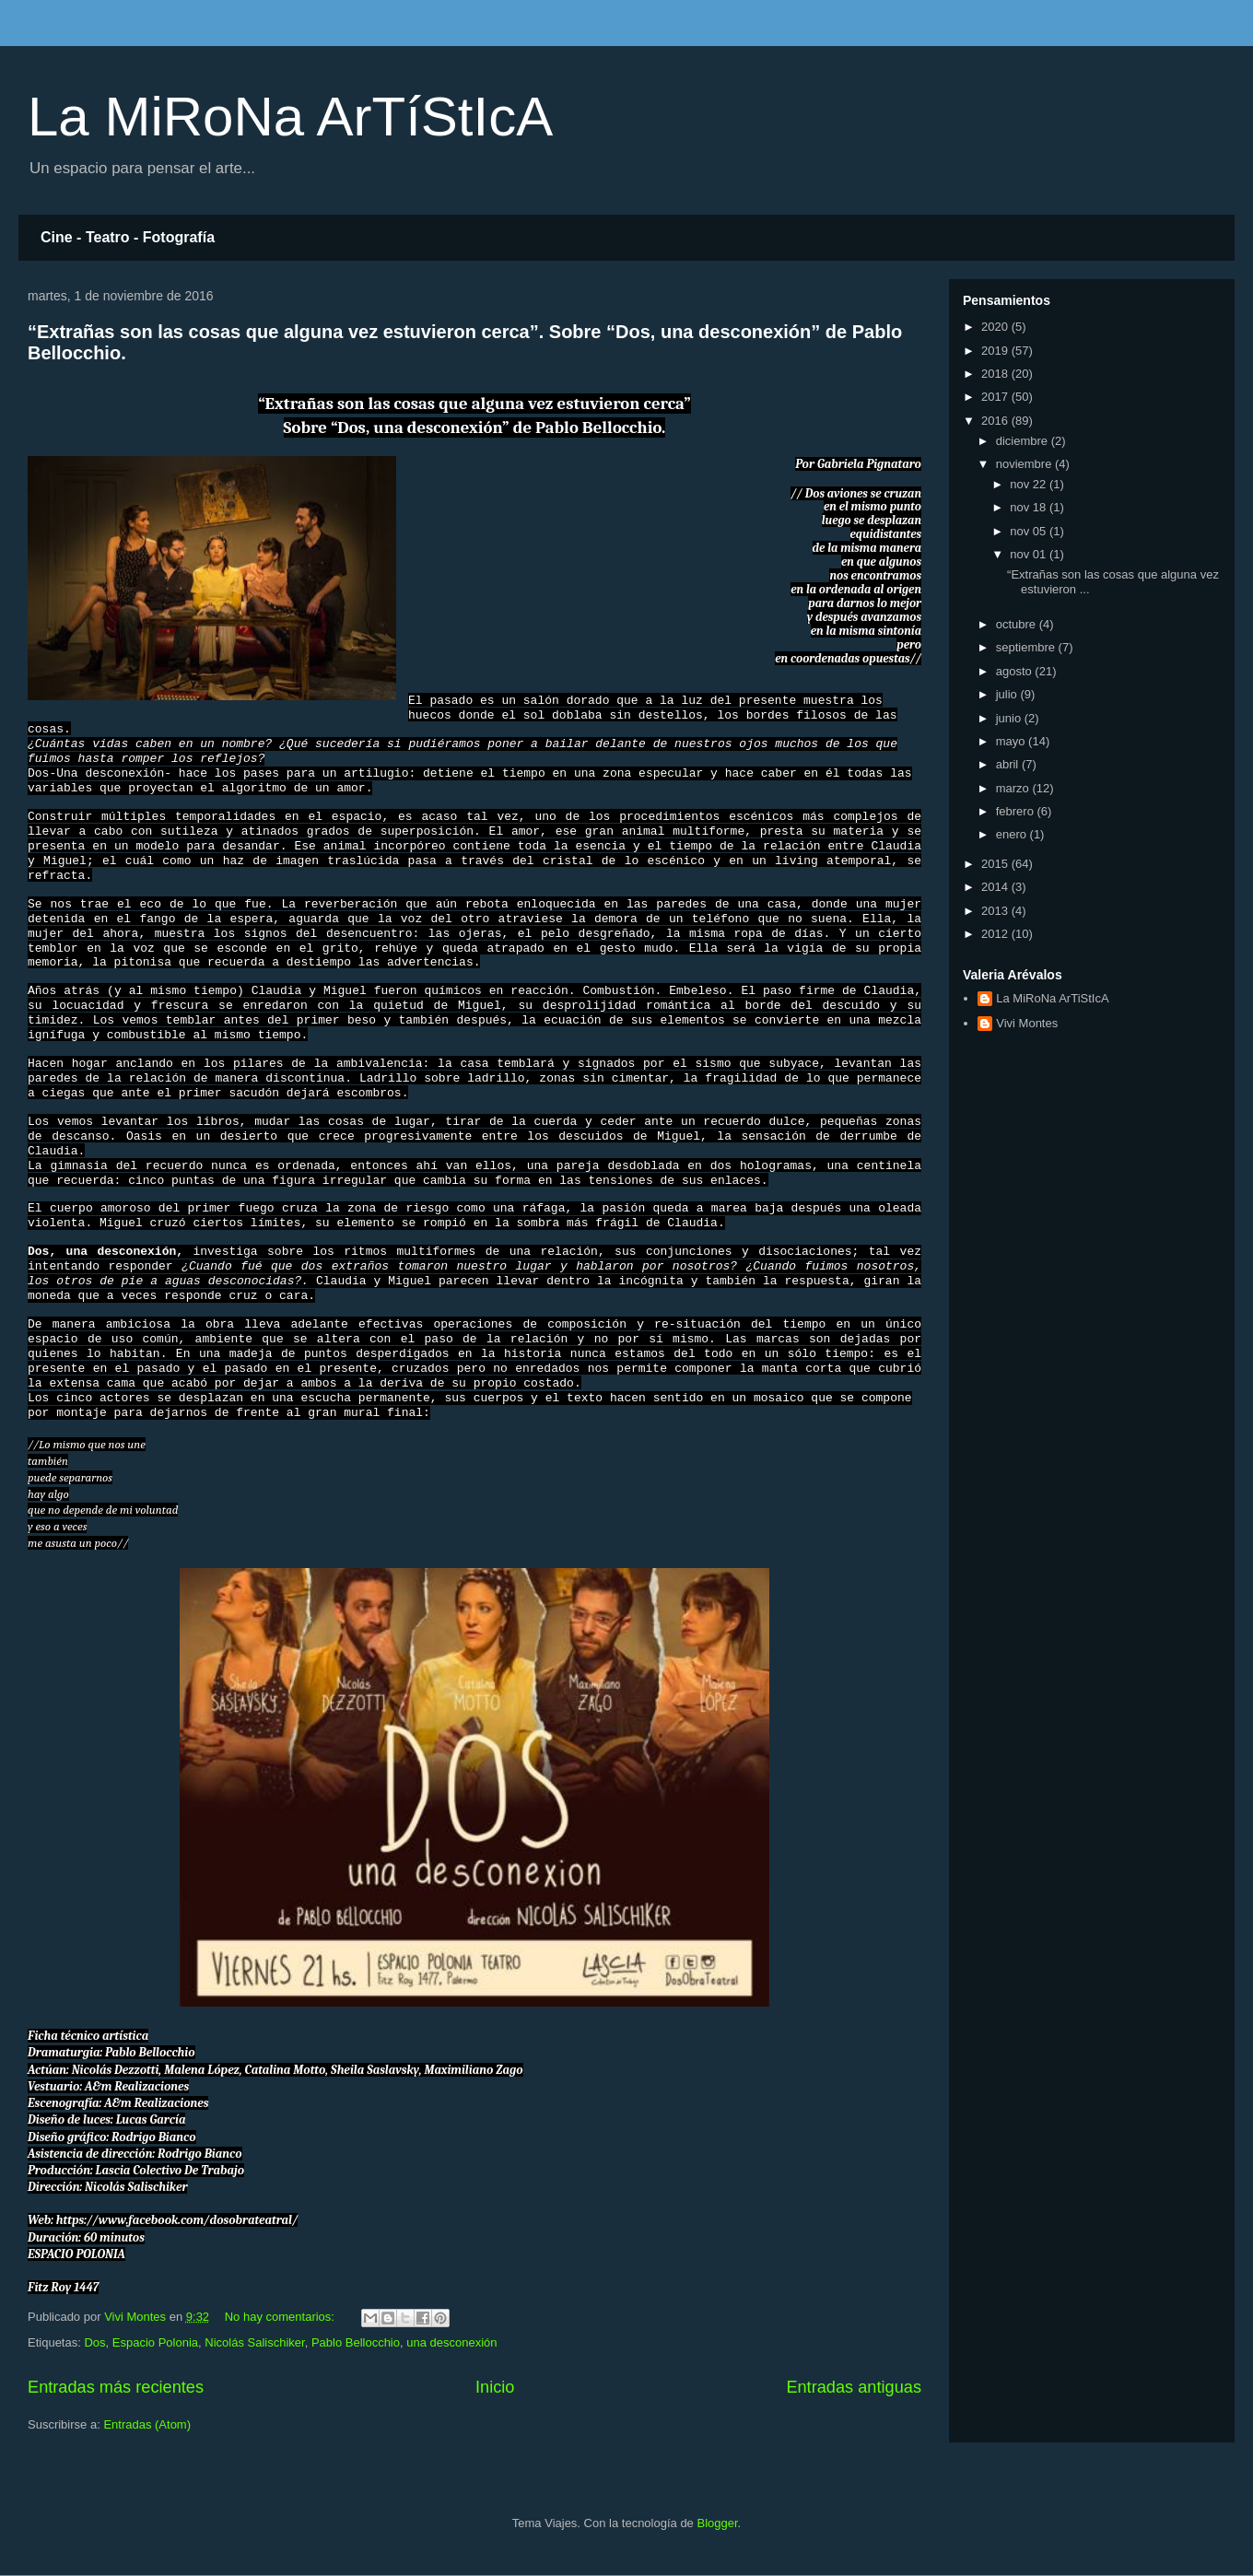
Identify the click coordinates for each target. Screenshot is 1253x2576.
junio (1010, 718)
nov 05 (1029, 531)
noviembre (1025, 464)
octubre (1017, 624)
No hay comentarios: (281, 2317)
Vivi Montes (1027, 1023)
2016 (996, 420)
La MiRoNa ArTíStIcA (290, 116)
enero (1013, 834)
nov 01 (1029, 554)
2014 (996, 887)
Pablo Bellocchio (355, 2342)
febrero (1016, 811)
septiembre (1027, 647)
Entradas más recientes (116, 2387)
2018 (996, 374)
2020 (996, 327)
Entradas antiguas (853, 2387)
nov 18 (1029, 507)
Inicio (494, 2387)
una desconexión (451, 2342)
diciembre (1023, 441)
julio (1008, 694)
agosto (1016, 671)
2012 (996, 934)
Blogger (717, 2523)
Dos (94, 2342)
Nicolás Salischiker (254, 2342)
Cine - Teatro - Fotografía (128, 237)
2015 (996, 864)
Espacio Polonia (155, 2342)
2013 (996, 911)
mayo (1012, 741)
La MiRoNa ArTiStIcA (1052, 998)
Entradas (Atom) (147, 2424)
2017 (996, 397)
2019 (996, 350)
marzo (1014, 788)
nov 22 (1029, 484)
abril (1009, 764)
